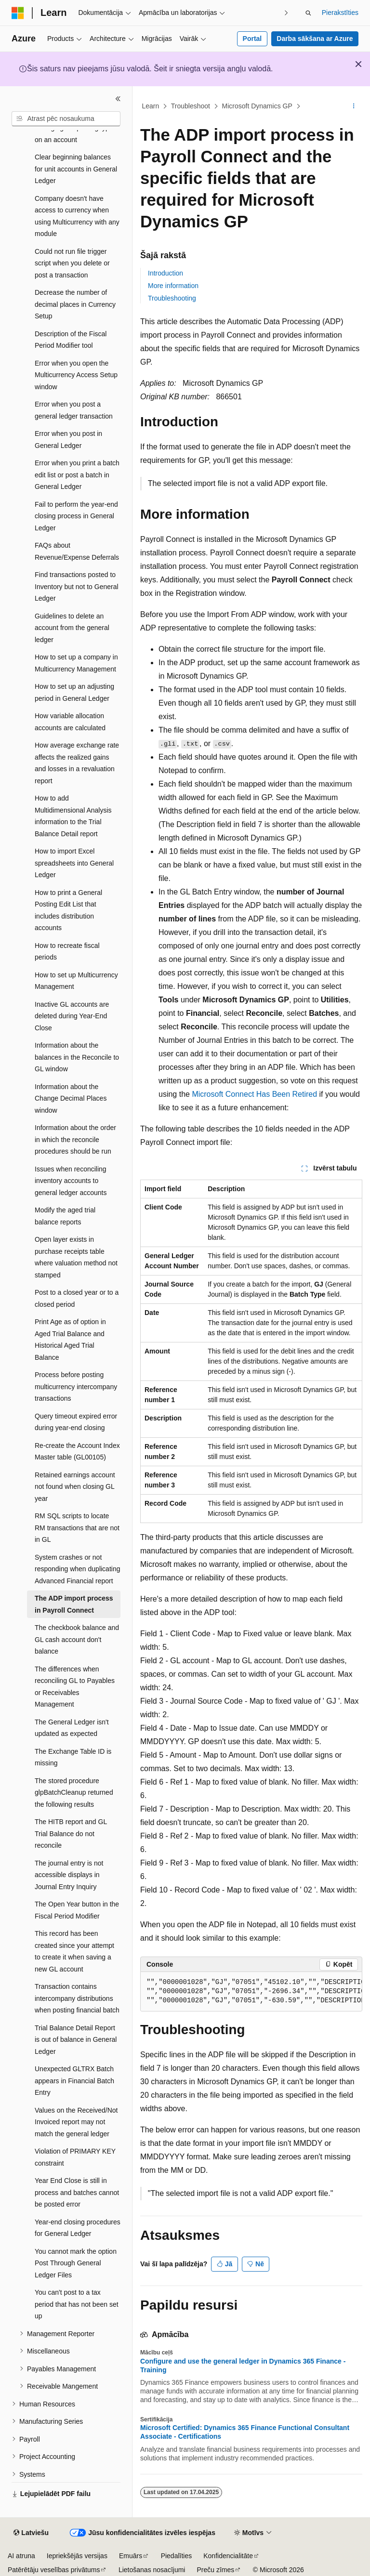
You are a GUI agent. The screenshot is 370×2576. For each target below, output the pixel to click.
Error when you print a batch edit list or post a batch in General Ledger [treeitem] (77, 474)
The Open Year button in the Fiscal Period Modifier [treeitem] (77, 1910)
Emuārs (130, 2556)
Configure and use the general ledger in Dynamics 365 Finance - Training (242, 2365)
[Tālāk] (286, 13)
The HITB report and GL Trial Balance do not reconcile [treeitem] (71, 1833)
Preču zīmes (215, 2570)
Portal (252, 38)
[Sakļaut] (118, 98)
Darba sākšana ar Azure (315, 38)
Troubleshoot (190, 106)
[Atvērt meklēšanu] (308, 13)
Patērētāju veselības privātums (54, 2570)
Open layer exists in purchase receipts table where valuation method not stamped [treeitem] (76, 1257)
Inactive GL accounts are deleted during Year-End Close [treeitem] (72, 1016)
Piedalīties (176, 2556)
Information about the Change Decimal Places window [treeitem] (70, 1098)
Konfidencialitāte (228, 2556)
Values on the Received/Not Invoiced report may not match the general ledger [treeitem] (76, 2122)
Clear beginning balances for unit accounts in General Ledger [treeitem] (76, 168)
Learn (150, 106)
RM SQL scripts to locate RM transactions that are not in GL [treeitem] (77, 1527)
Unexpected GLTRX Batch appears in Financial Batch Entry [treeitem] (74, 2080)
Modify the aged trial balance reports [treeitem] (65, 1216)
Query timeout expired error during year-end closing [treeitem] (76, 1422)
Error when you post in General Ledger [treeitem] (68, 439)
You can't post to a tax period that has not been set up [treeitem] (77, 2304)
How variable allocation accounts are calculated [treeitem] (70, 722)
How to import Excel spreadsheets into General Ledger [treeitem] (74, 863)
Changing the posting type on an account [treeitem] (74, 134)
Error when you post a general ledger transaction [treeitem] (74, 410)
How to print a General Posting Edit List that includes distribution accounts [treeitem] (68, 910)
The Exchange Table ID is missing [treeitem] (73, 1757)
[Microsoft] (18, 13)
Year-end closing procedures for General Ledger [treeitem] (77, 2228)
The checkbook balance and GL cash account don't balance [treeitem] (77, 1639)
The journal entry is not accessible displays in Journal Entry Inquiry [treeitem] (69, 1875)
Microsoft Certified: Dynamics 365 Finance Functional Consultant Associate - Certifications (244, 2432)
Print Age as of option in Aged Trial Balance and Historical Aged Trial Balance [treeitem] (70, 1339)
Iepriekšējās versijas (77, 2556)
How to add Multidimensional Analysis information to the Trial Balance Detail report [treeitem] (73, 816)
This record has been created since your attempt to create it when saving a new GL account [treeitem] (74, 1951)
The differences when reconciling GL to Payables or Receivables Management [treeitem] (75, 1687)
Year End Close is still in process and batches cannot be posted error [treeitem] (77, 2192)
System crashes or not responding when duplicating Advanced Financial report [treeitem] (77, 1569)
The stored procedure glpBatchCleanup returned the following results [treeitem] (74, 1792)
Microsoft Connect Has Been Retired (254, 1094)
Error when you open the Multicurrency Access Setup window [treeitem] (76, 375)
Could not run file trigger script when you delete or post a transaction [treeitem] (72, 263)
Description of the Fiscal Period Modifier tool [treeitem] (70, 340)
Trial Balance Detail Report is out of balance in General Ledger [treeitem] (76, 2039)
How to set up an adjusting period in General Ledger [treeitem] (74, 692)
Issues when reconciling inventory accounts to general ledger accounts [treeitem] (70, 1180)
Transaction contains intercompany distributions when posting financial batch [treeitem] (77, 1998)
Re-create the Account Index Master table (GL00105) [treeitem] (77, 1451)
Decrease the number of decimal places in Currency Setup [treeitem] (75, 304)
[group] (251, 1991)
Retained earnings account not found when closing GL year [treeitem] (75, 1486)
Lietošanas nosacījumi (152, 2570)
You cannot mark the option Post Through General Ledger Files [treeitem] (76, 2263)
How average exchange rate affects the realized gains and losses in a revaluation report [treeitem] (77, 763)
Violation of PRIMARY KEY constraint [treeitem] (75, 2157)
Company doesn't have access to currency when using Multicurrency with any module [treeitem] (77, 216)
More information (173, 285)
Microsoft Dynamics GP (257, 106)
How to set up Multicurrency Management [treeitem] (76, 981)
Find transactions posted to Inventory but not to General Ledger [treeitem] (77, 586)
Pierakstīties (340, 12)
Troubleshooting (172, 298)
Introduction (165, 273)
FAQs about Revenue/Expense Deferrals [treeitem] (77, 551)
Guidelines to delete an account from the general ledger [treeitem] (72, 628)
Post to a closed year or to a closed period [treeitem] (77, 1298)
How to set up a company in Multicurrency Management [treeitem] (76, 663)
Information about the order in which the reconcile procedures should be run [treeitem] (75, 1139)
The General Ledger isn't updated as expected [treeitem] (72, 1728)
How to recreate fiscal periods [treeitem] (67, 951)
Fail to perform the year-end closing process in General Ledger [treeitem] (76, 516)
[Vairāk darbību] (353, 106)
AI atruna (21, 2556)
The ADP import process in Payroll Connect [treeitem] (74, 1604)
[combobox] (66, 119)
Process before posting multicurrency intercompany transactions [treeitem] (76, 1386)
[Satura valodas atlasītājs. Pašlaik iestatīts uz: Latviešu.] (31, 2533)
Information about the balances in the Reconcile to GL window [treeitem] (77, 1057)
